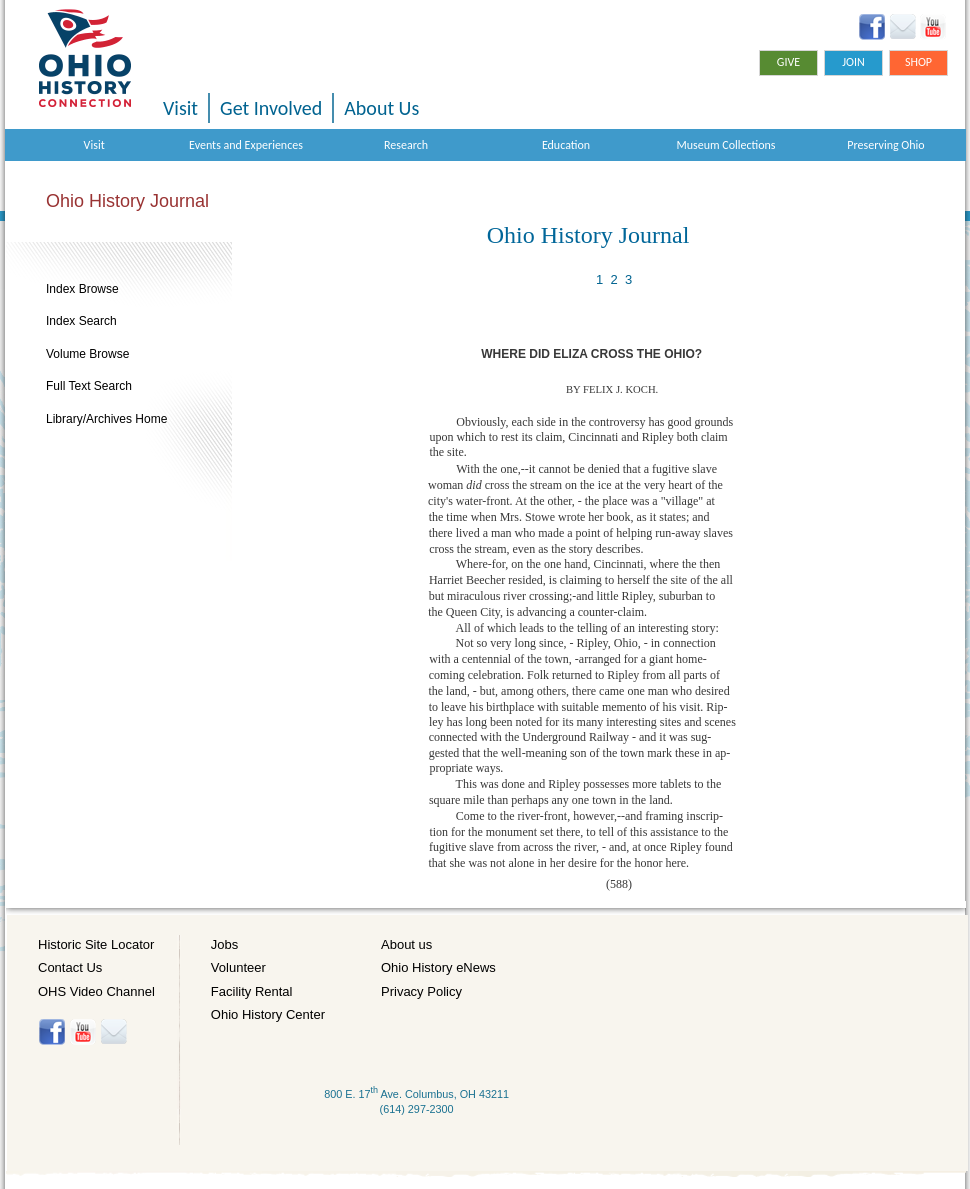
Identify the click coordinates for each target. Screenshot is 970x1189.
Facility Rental (252, 991)
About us (406, 944)
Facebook (872, 27)
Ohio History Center (268, 1014)
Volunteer (238, 967)
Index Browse (82, 289)
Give (788, 62)
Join (853, 62)
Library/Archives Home (106, 419)
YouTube (932, 27)
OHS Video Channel (96, 991)
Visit (180, 108)
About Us (381, 108)
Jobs (224, 944)
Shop (918, 62)
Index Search (81, 321)
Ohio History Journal (127, 201)
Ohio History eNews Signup (902, 27)
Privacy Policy (421, 991)
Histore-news (113, 1032)
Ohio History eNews (438, 967)
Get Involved (271, 108)
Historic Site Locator (96, 944)
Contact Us (70, 967)
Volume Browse (87, 354)
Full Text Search (89, 386)
